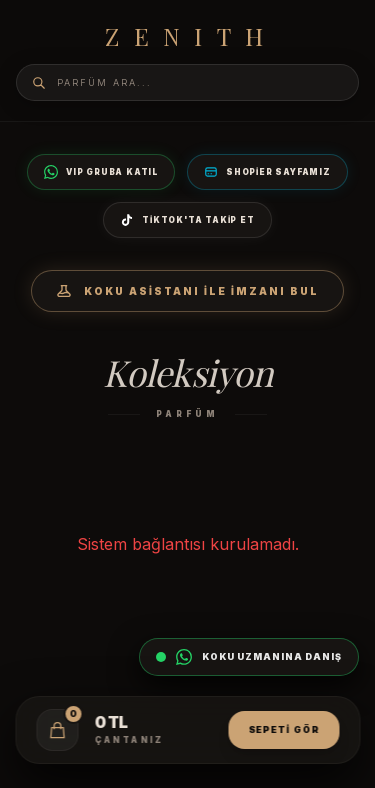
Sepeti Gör (283, 729)
